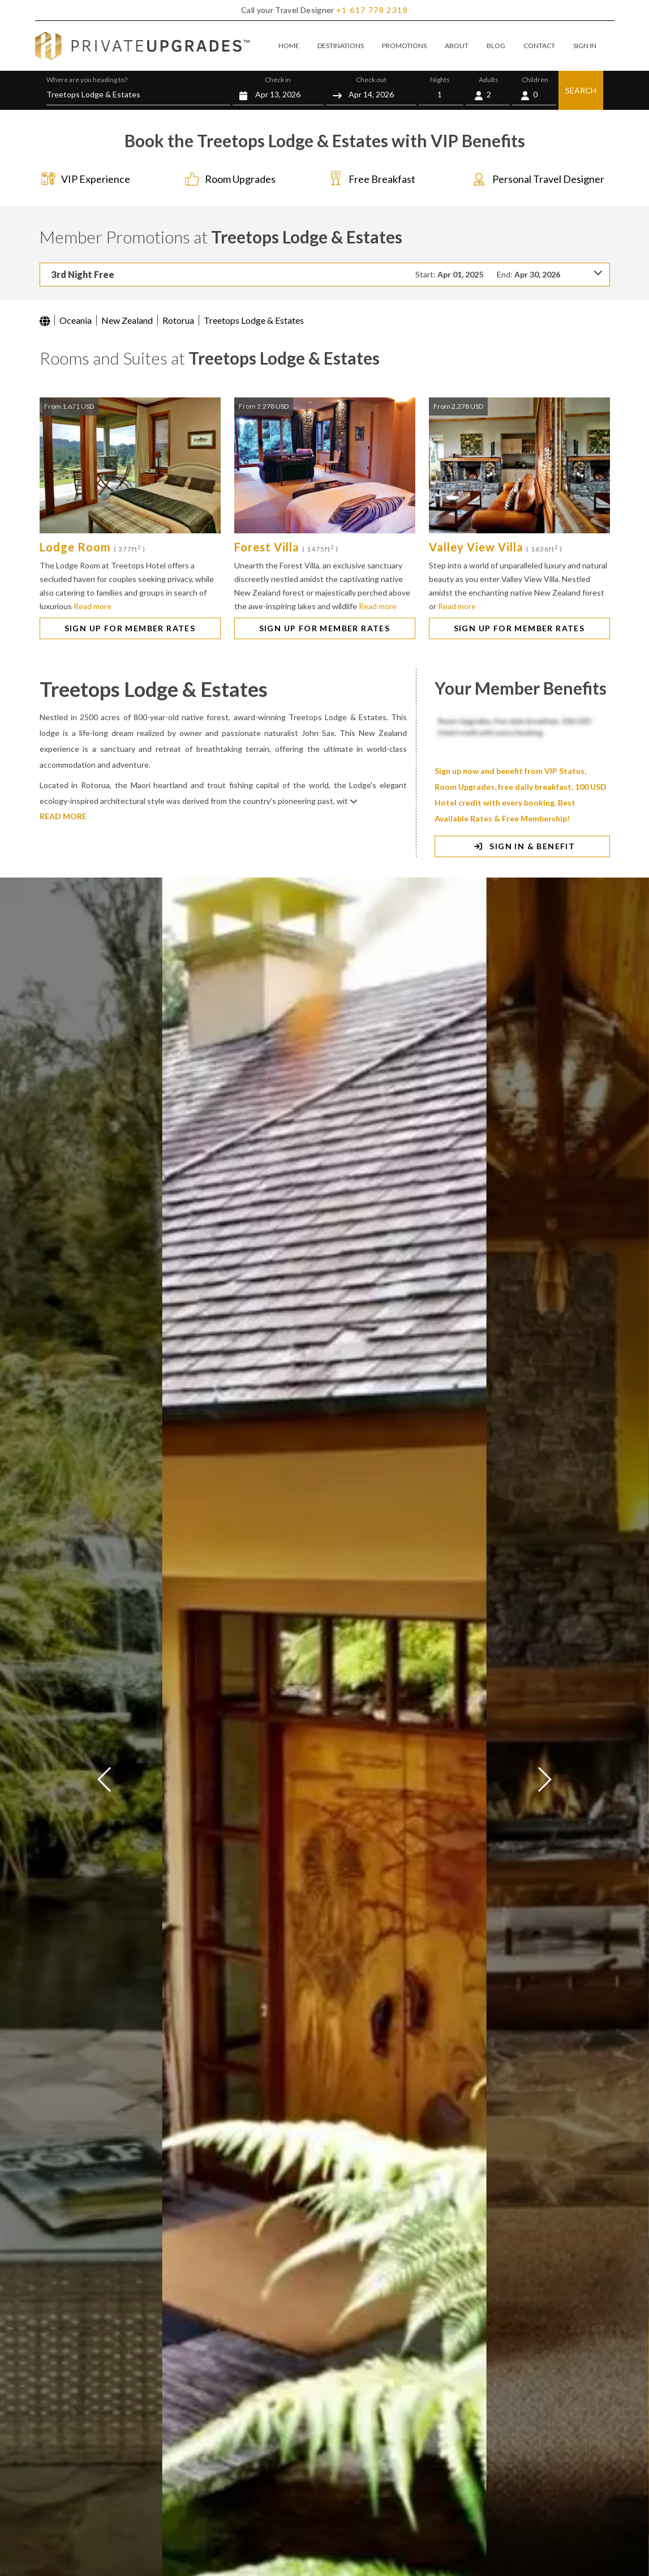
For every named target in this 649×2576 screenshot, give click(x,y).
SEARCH (580, 90)
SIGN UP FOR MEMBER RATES (130, 628)
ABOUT (457, 45)
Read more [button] (92, 606)
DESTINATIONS (340, 45)
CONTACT (539, 45)
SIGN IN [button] (584, 45)
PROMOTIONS (404, 45)
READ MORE (63, 816)
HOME (288, 45)
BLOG (496, 45)
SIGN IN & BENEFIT (522, 846)
